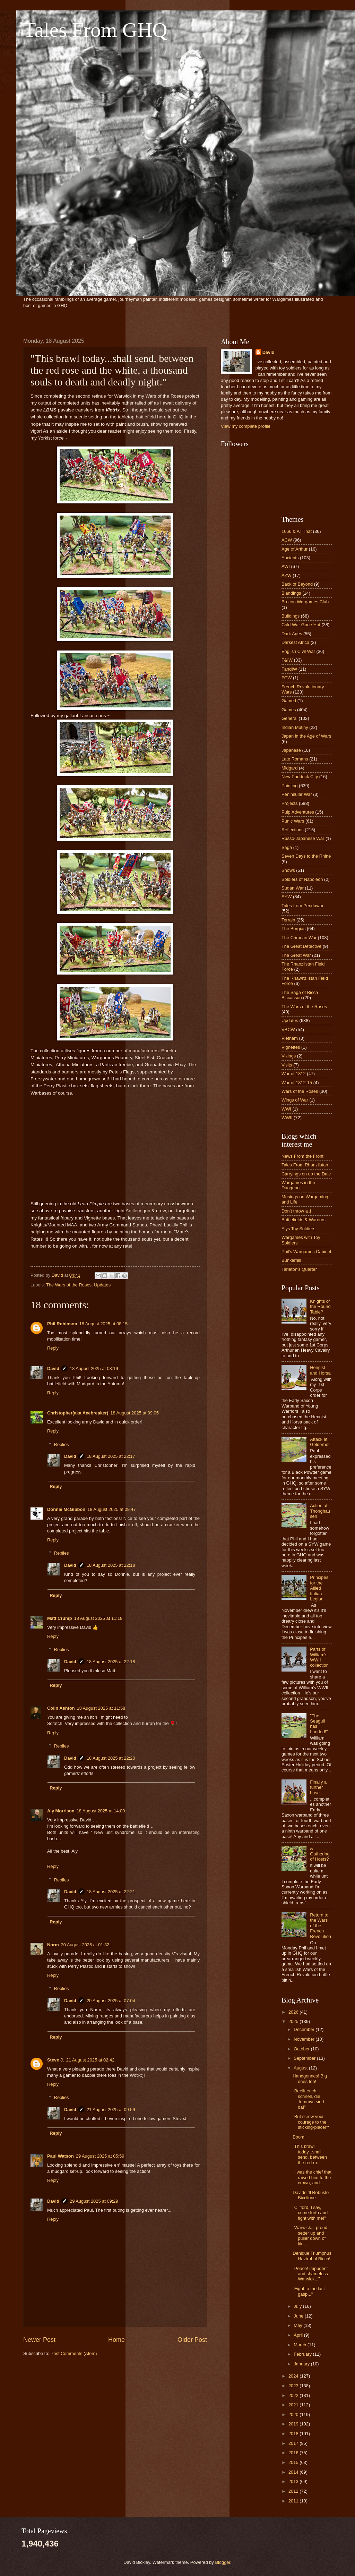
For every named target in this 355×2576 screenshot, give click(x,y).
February (303, 2354)
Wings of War (295, 1100)
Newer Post (39, 2339)
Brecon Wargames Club (305, 601)
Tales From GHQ (95, 29)
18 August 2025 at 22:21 (111, 1891)
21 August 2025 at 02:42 (90, 2060)
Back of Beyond (297, 584)
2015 (294, 2462)
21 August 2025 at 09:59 (111, 2109)
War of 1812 (294, 1073)
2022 (294, 2395)
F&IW (287, 660)
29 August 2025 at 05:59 (100, 2156)
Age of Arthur (295, 549)
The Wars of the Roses (69, 1284)
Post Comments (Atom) (74, 2353)
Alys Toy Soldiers (298, 1228)
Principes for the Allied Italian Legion (319, 1588)
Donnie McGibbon (66, 1509)
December (304, 2029)
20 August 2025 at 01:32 (85, 1944)
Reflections (293, 829)
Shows (288, 870)
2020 (294, 2414)
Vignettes (291, 1047)
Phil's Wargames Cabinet (306, 1251)
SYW (287, 896)
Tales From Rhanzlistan (305, 1164)
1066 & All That (297, 531)
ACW (287, 540)
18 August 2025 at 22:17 (111, 1456)
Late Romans (295, 759)
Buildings (291, 616)
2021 (294, 2404)
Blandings (291, 593)
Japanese (291, 750)
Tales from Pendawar (302, 905)
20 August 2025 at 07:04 (111, 2000)
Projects (290, 803)
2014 (294, 2472)
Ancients (290, 557)
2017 (294, 2443)
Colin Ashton (61, 1708)
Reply (53, 1348)
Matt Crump (59, 1618)
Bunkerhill (291, 1260)
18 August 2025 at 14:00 (101, 1810)
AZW (287, 575)
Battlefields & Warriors (304, 1219)
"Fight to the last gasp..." (309, 2291)
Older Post (192, 2339)
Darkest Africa (295, 642)
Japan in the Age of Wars (306, 736)
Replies (61, 1444)
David (53, 1368)
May (298, 2325)
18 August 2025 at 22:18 (111, 1565)
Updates (102, 1284)
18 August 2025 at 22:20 (111, 1758)
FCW (287, 677)
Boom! (299, 2137)
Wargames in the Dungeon (298, 1185)
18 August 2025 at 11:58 (101, 1708)
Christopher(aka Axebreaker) (77, 1412)
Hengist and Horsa (320, 1370)
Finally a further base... (318, 1787)
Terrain (288, 920)
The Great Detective (301, 946)
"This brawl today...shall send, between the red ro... (310, 2154)
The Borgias (293, 928)
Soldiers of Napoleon (302, 879)
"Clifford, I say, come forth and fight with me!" (310, 2213)
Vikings (289, 1056)
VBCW (288, 1029)
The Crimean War (299, 937)
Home (116, 2339)
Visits (287, 1065)
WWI (286, 1109)
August (301, 2068)
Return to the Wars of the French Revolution (320, 1925)
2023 (294, 2385)
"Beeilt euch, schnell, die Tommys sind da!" (308, 2098)
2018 (294, 2433)
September (305, 2058)
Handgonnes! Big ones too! (310, 2078)
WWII (287, 1117)
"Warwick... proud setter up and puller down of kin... (310, 2235)
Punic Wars (293, 821)
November (304, 2039)
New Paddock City (300, 776)
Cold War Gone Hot (301, 624)
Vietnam (290, 1038)
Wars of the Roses (300, 1091)
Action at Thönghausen (320, 1511)
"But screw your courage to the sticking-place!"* (311, 2122)
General (289, 718)
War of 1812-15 (297, 1082)
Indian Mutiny (295, 727)
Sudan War (293, 888)
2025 (294, 2021)
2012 (294, 2491)
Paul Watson (60, 2156)
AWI (286, 566)
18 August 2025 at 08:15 (103, 1323)
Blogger (222, 2562)
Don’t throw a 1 (297, 1211)
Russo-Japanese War (303, 838)
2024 (294, 2376)
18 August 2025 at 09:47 (111, 1509)
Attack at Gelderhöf (320, 1442)
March (300, 2344)
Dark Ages (292, 633)
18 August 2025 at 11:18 (98, 1618)
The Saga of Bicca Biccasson (300, 995)
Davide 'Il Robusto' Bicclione (311, 2195)
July (298, 2306)
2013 (294, 2481)
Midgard (290, 768)
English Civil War (298, 651)
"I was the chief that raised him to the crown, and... (312, 2177)
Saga (287, 847)
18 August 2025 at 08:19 (94, 1368)
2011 (294, 2500)
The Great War (296, 955)
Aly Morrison (61, 1810)
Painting (290, 785)
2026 (294, 2012)
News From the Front (302, 1156)
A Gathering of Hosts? (320, 1854)
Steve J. (55, 2060)
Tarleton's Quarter (299, 1269)
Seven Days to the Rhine (306, 856)
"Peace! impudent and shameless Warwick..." (310, 2274)
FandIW (289, 669)
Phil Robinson (62, 1323)
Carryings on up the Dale (306, 1173)
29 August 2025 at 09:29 (94, 2201)
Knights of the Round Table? (320, 1307)
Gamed (289, 700)
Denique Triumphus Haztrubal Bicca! (312, 2256)
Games (289, 709)
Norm (53, 1944)
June (299, 2316)
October (302, 2048)
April (299, 2335)
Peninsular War (297, 794)
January (302, 2363)
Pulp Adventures (298, 812)
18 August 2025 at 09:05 (134, 1412)
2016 (294, 2452)
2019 (294, 2423)
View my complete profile (245, 426)
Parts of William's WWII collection (319, 1657)
